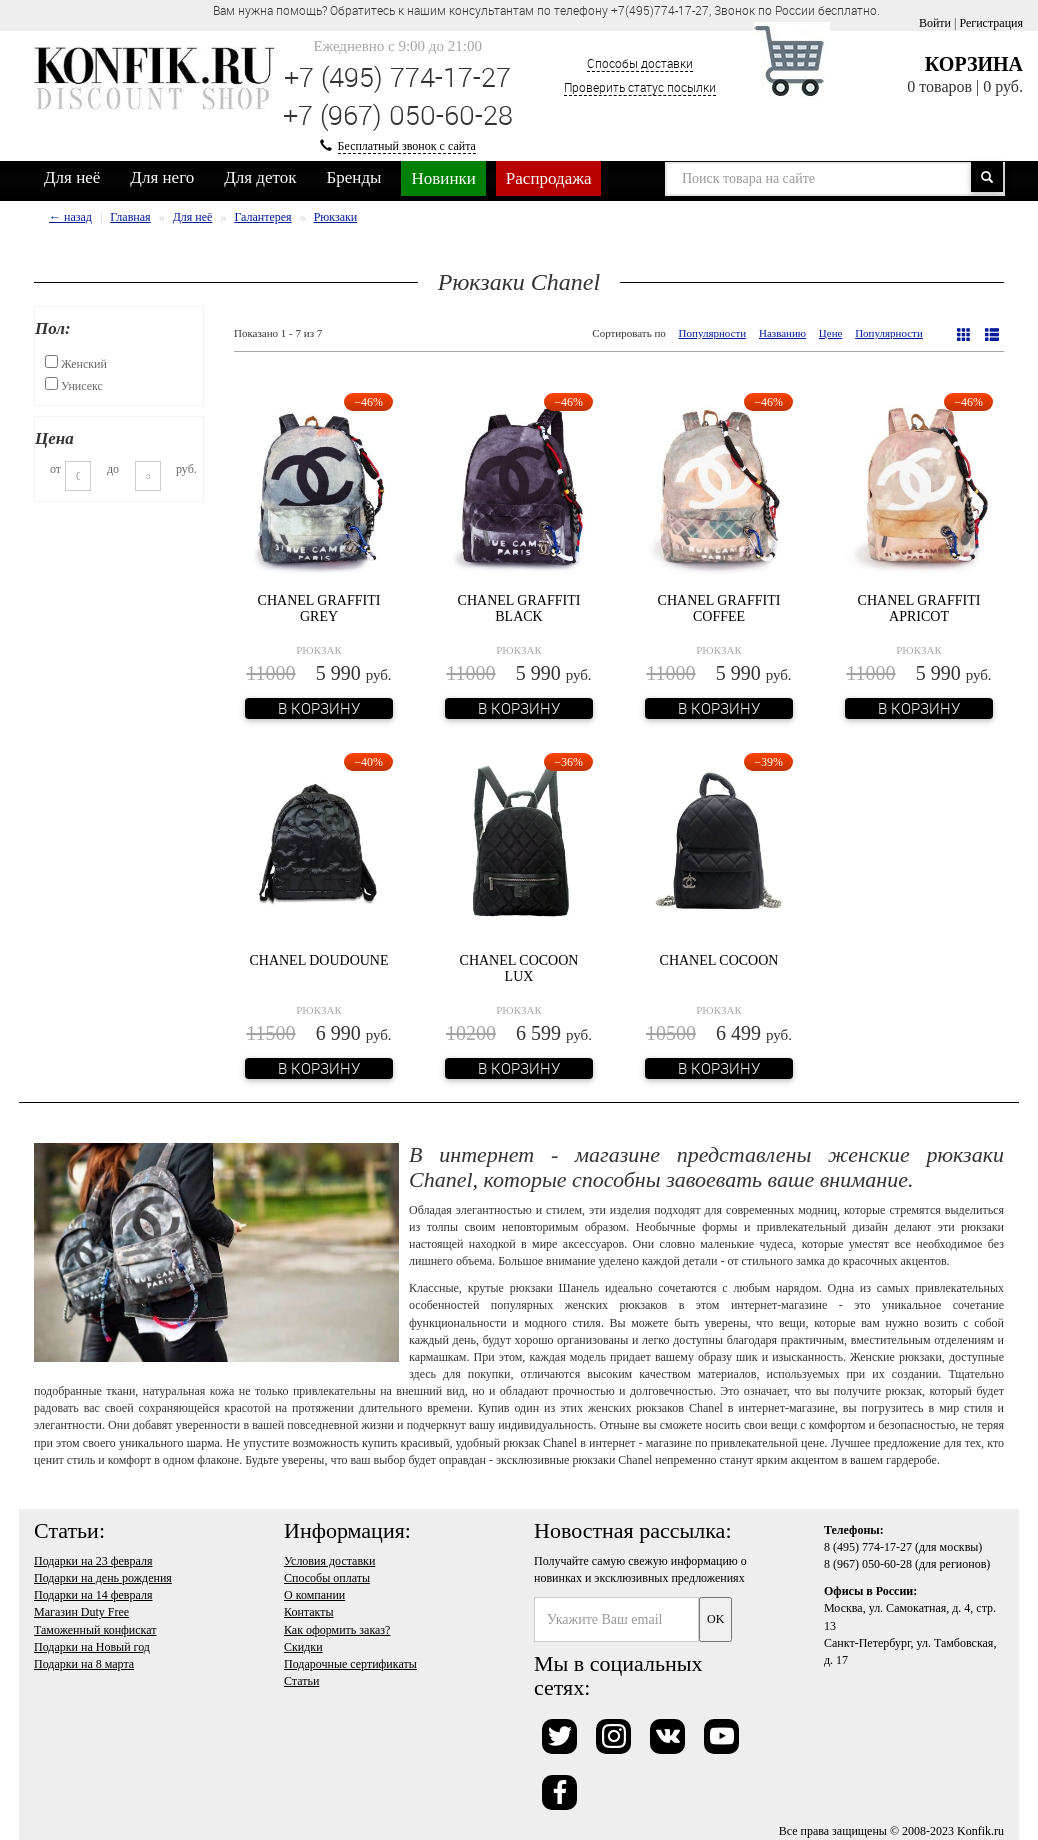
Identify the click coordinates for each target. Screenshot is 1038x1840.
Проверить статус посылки (640, 87)
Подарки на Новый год (92, 1647)
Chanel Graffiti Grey (319, 608)
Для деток (260, 177)
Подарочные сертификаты (350, 1664)
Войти (935, 23)
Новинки (443, 178)
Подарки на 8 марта (84, 1664)
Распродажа (549, 178)
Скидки (303, 1647)
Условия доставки (329, 1561)
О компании (314, 1595)
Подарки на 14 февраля (93, 1595)
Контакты (309, 1612)
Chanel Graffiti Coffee (719, 608)
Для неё (72, 177)
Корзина (974, 64)
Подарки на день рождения (103, 1578)
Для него (162, 177)
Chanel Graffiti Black (519, 608)
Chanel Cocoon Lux (519, 968)
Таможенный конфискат (95, 1630)
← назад (70, 217)
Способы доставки (640, 63)
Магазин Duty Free (81, 1612)
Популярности (713, 333)
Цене (831, 333)
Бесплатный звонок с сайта (407, 146)
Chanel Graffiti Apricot (919, 608)
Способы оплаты (327, 1578)
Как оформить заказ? (337, 1630)
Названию (782, 333)
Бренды (354, 177)
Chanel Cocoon (719, 960)
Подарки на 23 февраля (93, 1561)
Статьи (301, 1681)
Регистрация (991, 23)
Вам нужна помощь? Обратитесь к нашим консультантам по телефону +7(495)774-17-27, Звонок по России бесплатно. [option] (546, 10)
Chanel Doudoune (318, 960)
